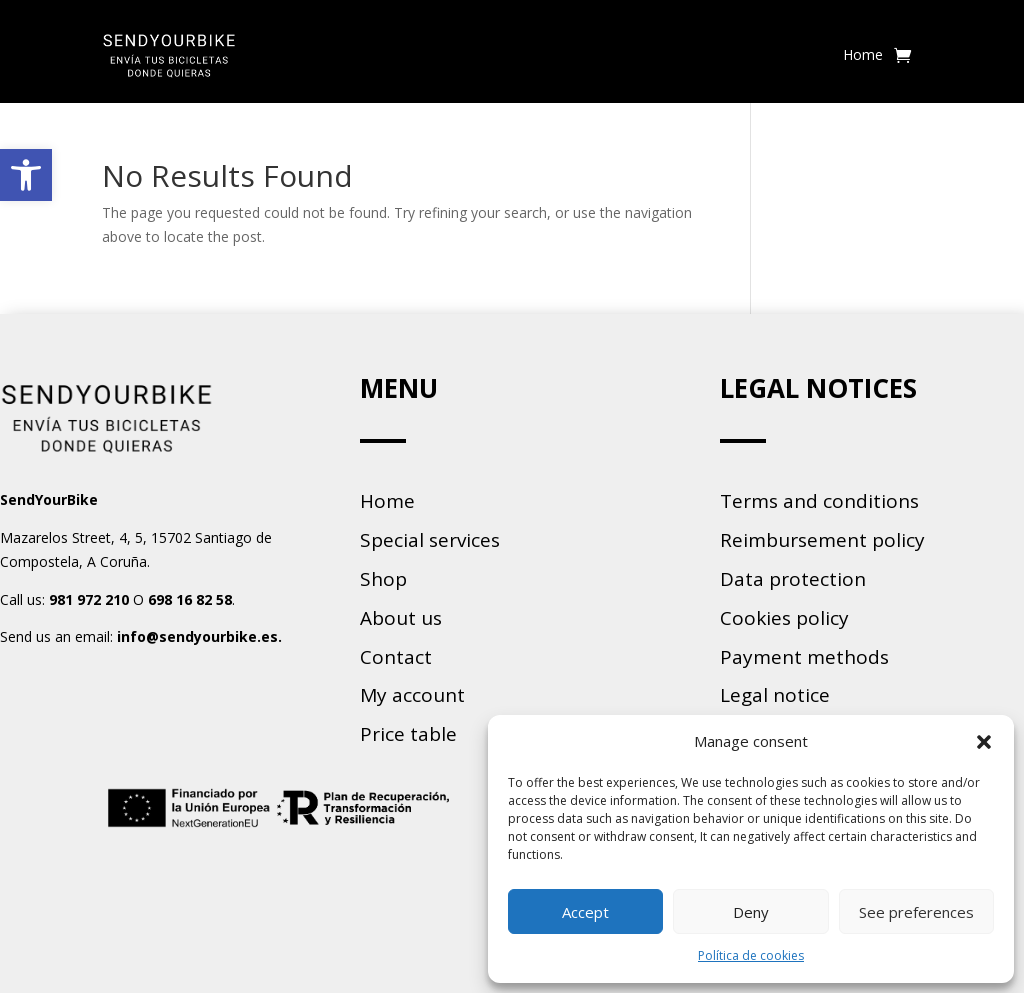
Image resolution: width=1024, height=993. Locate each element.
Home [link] (863, 54)
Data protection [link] (793, 579)
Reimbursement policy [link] (822, 540)
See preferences (916, 912)
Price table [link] (408, 734)
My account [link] (412, 695)
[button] (984, 742)
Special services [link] (430, 540)
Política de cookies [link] (751, 955)
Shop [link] (383, 579)
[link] (26, 175)
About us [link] (401, 618)
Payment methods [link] (804, 657)
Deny (751, 912)
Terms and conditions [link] (819, 501)
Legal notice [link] (775, 695)
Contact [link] (396, 657)
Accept (585, 912)
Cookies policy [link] (784, 618)
